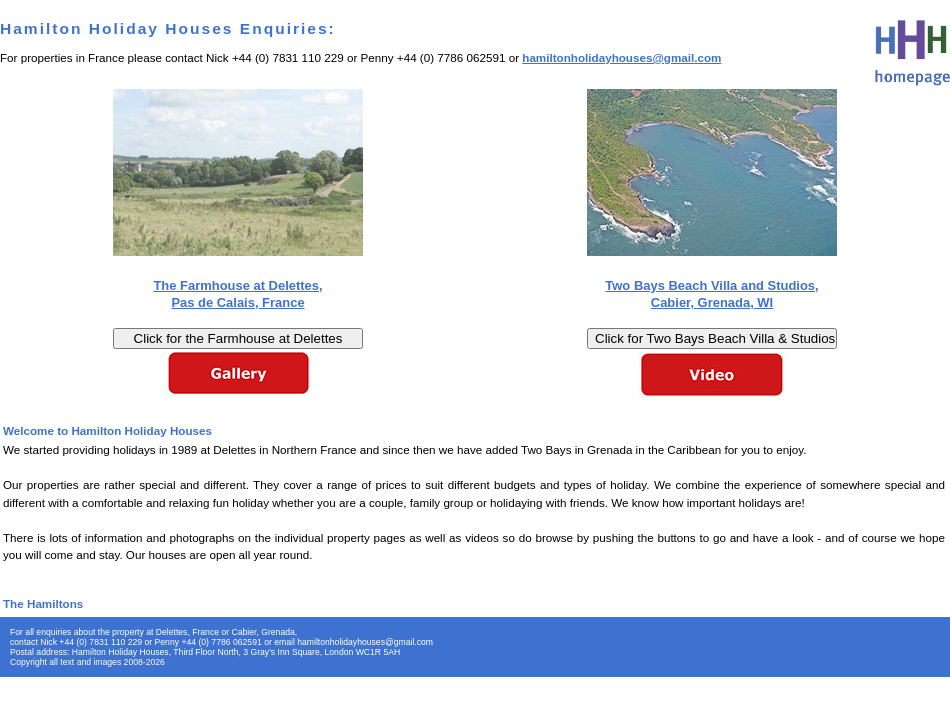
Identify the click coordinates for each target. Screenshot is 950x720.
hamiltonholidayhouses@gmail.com (621, 57)
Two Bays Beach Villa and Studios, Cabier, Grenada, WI (711, 294)
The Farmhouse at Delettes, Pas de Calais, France (237, 294)
